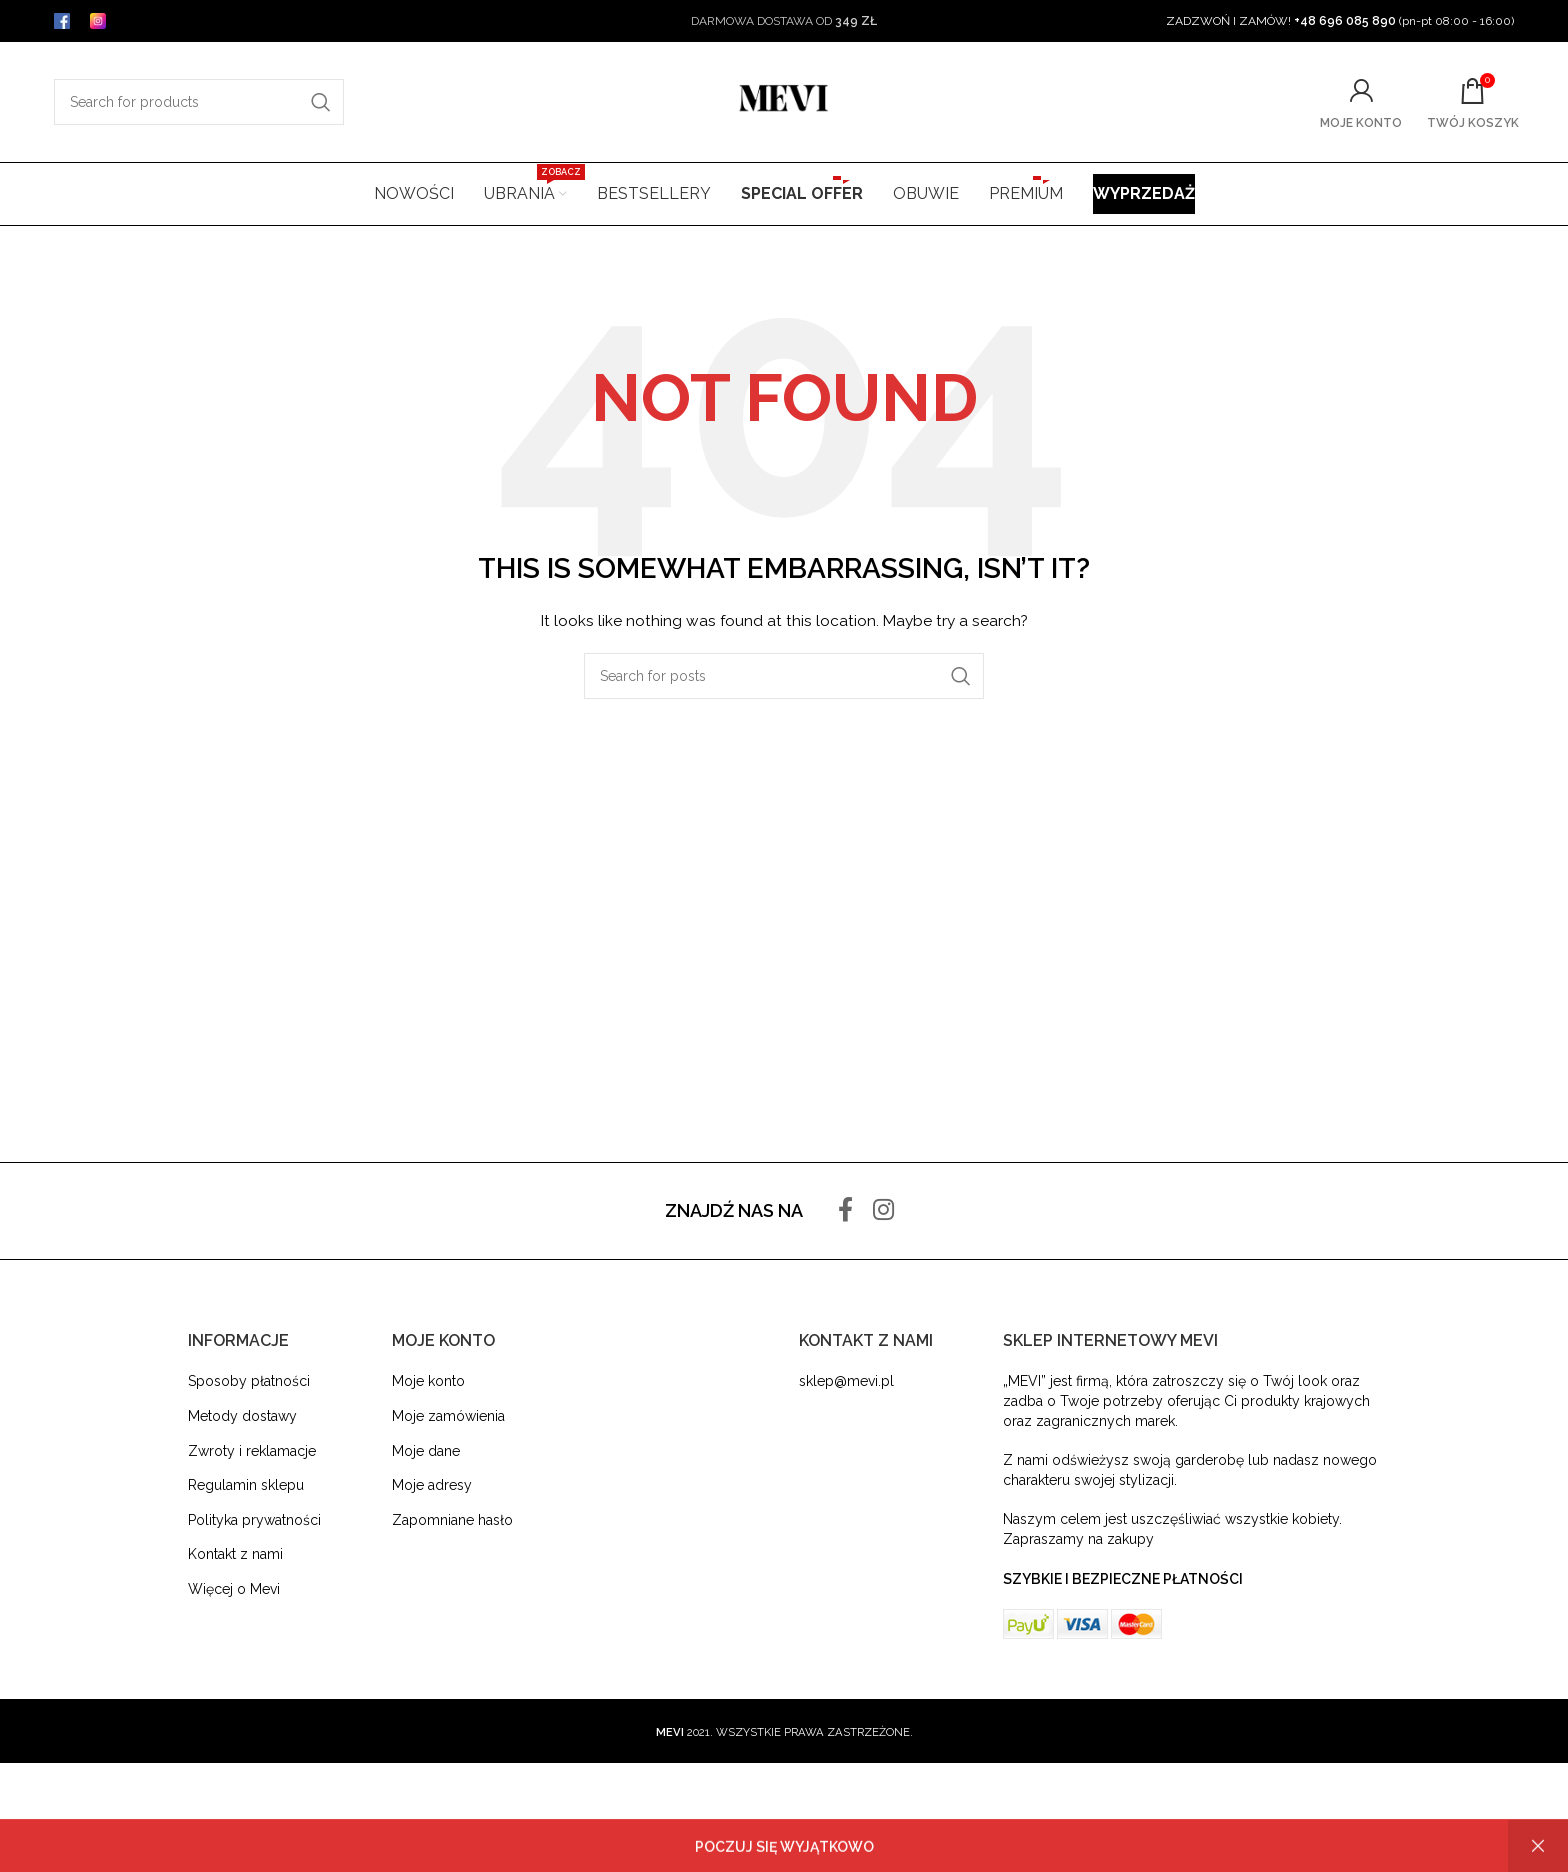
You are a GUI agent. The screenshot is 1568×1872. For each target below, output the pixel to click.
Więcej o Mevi (234, 1589)
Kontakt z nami (235, 1554)
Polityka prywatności (254, 1520)
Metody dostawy (242, 1416)
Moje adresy (432, 1485)
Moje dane (426, 1451)
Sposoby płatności (249, 1381)
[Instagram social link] (883, 1211)
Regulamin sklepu (246, 1485)
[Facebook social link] (845, 1211)
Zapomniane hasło (452, 1520)
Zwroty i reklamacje (252, 1451)
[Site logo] (784, 101)
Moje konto (428, 1381)
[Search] (199, 102)
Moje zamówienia (448, 1416)
